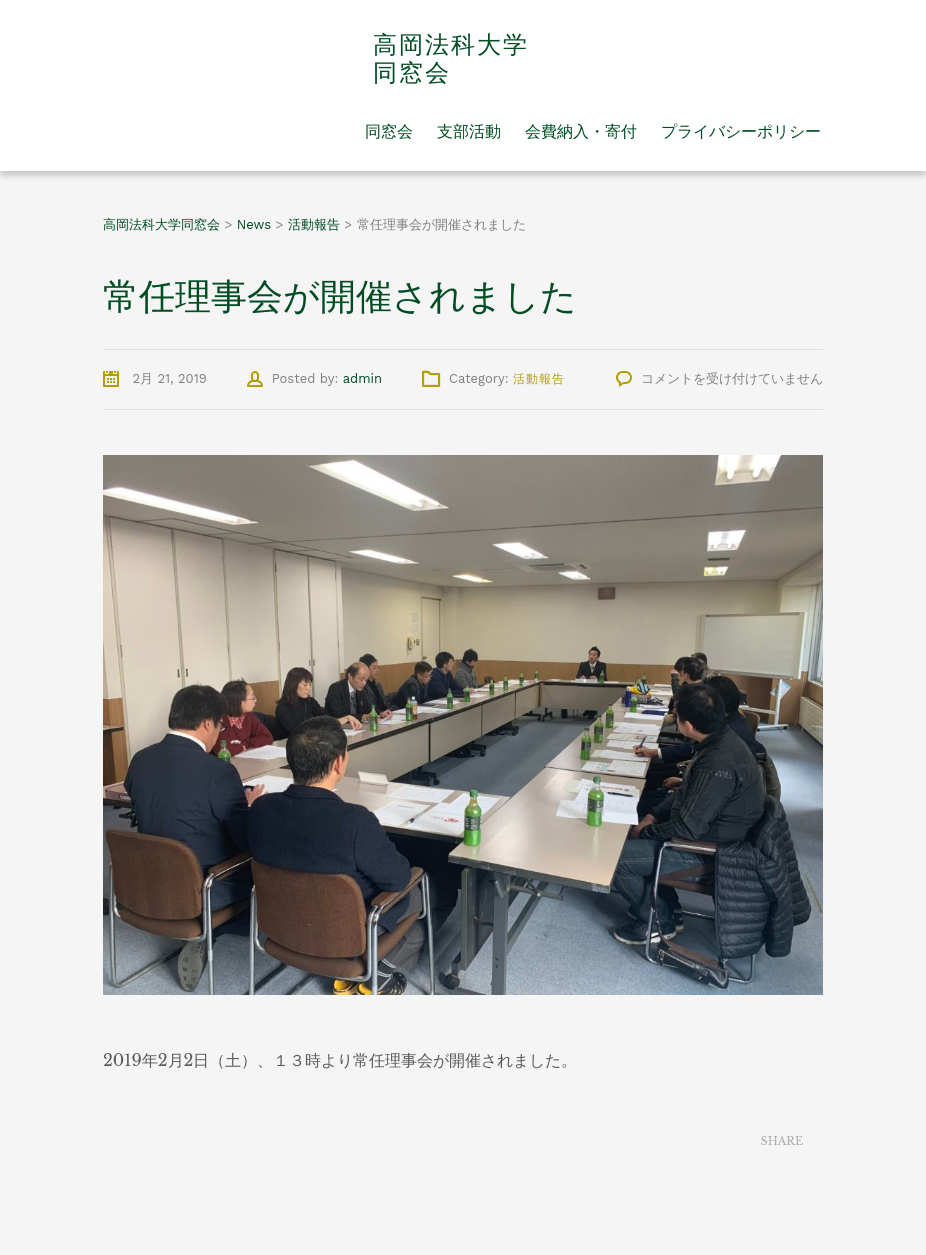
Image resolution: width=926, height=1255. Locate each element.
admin (362, 378)
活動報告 (539, 379)
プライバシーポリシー (741, 131)
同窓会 (389, 131)
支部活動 (469, 131)
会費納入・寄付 (581, 131)
